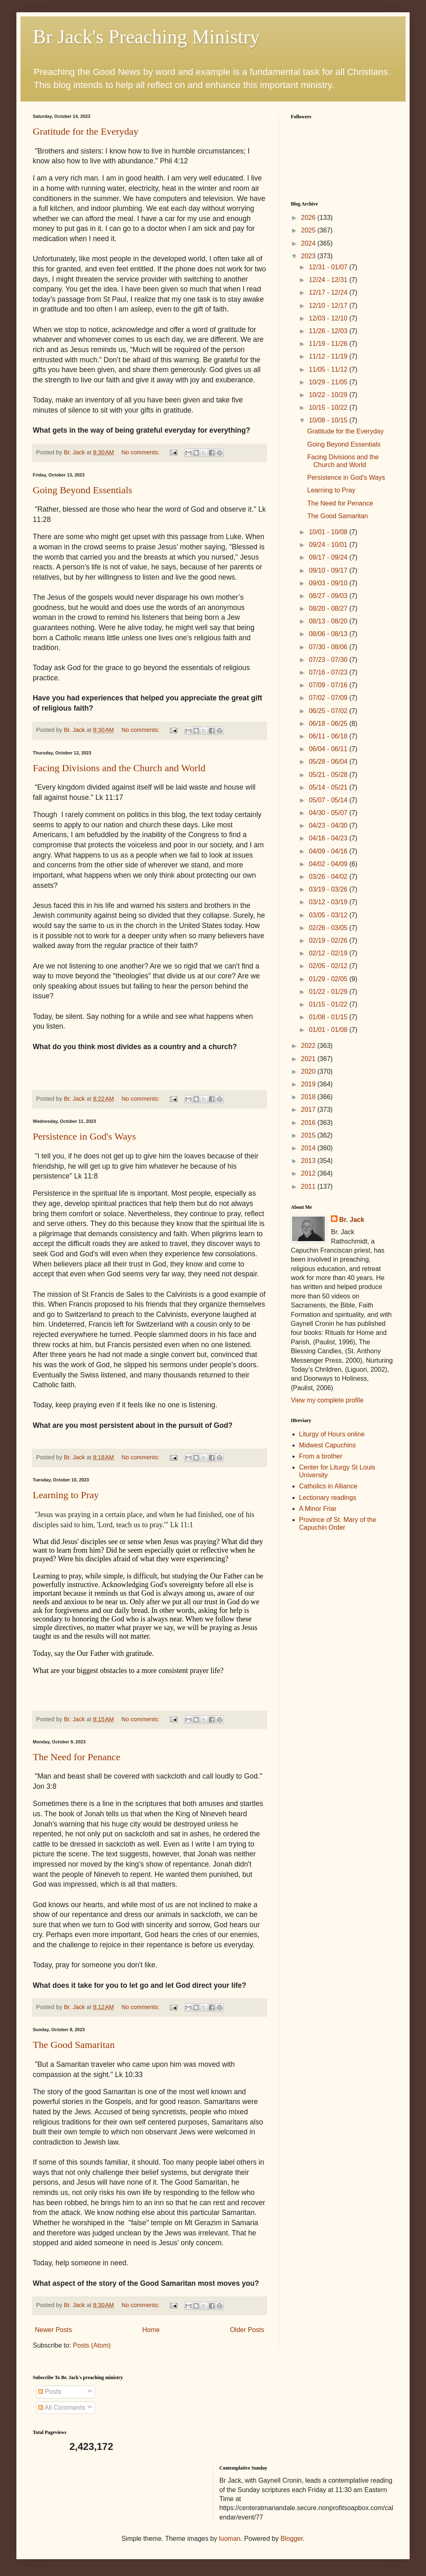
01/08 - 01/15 (329, 1017)
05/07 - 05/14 (329, 800)
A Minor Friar (318, 1508)
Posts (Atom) (92, 2345)
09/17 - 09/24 (329, 557)
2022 (309, 1045)
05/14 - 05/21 (329, 787)
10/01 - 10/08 (329, 531)
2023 (309, 256)
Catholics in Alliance (328, 1486)
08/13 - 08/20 (329, 621)
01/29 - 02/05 (329, 978)
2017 (309, 1109)
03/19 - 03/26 (329, 889)
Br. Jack (351, 1219)
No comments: (141, 452)
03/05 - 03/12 (329, 915)
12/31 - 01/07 (329, 267)
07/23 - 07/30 (329, 659)
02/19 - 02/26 (329, 940)
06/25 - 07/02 (329, 710)
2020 (309, 1071)
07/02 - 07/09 (329, 697)
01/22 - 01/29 (329, 991)
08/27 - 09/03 (329, 595)
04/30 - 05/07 (329, 812)
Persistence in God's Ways (84, 1136)
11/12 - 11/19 (329, 356)
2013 (309, 1160)
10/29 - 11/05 (329, 382)
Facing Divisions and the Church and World (119, 768)
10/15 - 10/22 (329, 407)
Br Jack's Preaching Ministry (146, 36)
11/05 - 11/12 (329, 369)
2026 (309, 217)
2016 (309, 1122)
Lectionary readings (327, 1497)
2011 (309, 1186)
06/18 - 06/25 (329, 723)
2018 (309, 1096)
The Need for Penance (76, 1757)
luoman (229, 2538)
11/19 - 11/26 (329, 343)
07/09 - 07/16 (329, 685)
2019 (309, 1084)
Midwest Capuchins (327, 1445)
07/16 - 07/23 (329, 672)
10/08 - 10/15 (329, 420)
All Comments (61, 2407)
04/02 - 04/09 (329, 863)
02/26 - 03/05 (329, 927)
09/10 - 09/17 (329, 570)
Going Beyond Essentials (82, 490)
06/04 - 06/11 (329, 748)
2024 (309, 243)
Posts (49, 2391)
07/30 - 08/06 (329, 646)
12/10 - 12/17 (329, 305)
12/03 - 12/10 (329, 318)
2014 (309, 1148)
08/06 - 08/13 (329, 633)
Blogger (292, 2538)
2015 (309, 1135)
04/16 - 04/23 (329, 838)
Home (151, 2329)
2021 (309, 1058)
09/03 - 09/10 (329, 583)
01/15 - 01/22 (329, 1004)
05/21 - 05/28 (329, 774)
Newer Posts (53, 2329)
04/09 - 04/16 (329, 851)
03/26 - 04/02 (329, 876)
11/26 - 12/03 (329, 330)
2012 (309, 1173)
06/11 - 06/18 (329, 736)
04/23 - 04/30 (329, 825)
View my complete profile (327, 1400)
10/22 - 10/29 (329, 394)
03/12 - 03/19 (329, 902)
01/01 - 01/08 (329, 1029)
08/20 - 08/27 (329, 608)
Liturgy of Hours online (332, 1434)
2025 (309, 230)
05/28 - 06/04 (329, 761)
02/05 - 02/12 (329, 965)
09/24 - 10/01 (329, 544)
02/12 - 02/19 (329, 953)
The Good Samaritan (74, 2044)
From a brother (320, 1456)
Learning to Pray (66, 1495)
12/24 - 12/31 (329, 279)
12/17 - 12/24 (329, 292)
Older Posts (247, 2329)
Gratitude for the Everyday (85, 131)
